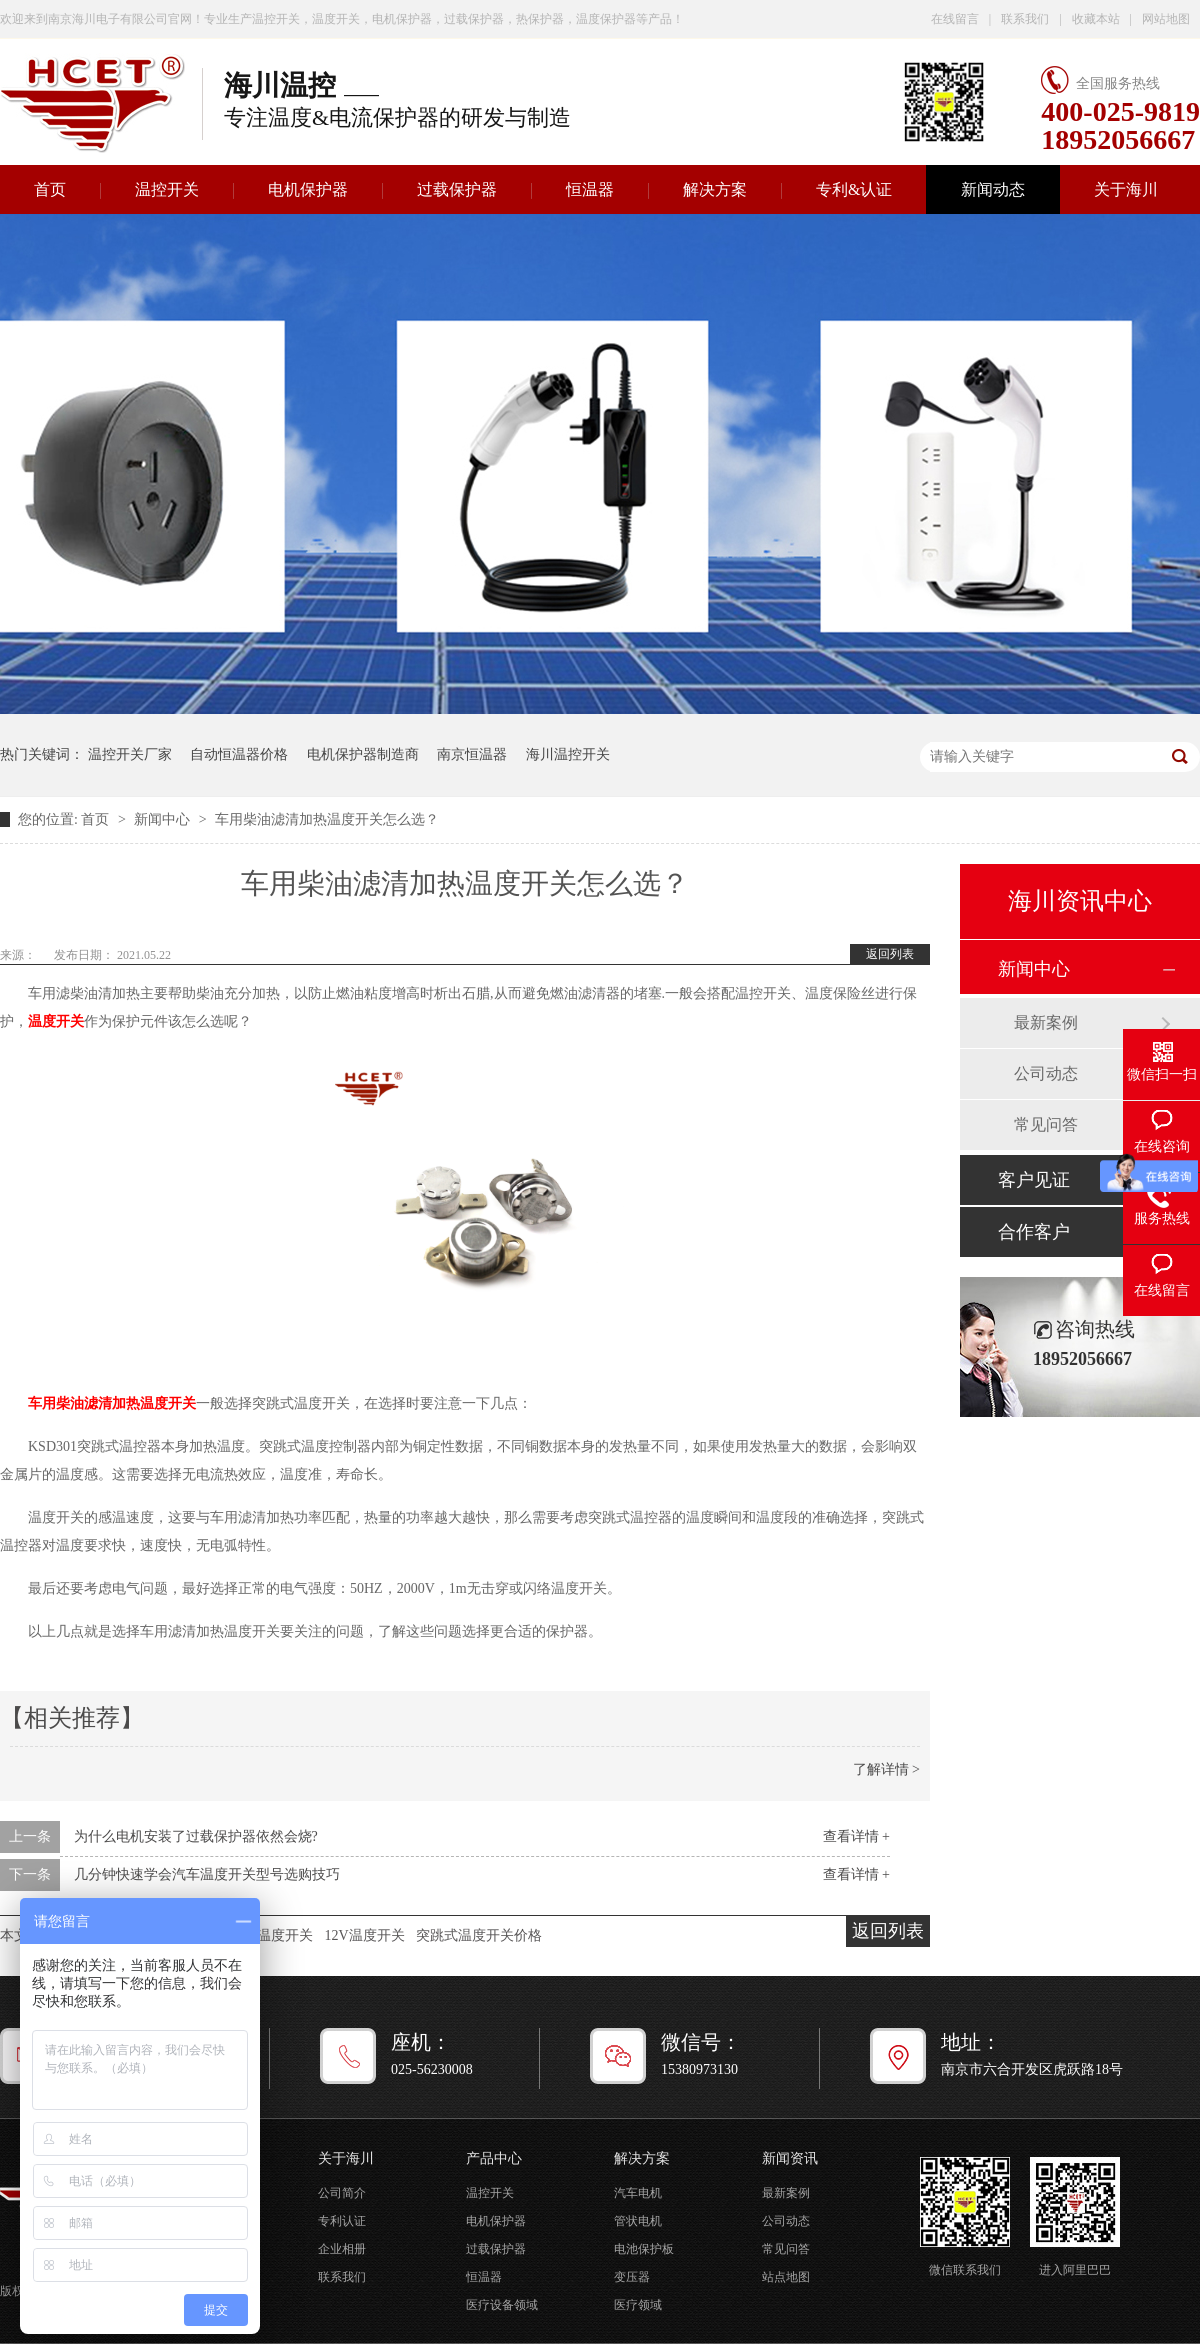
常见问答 (1046, 1124)
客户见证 (1034, 1180)
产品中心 (494, 2158)
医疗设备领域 (502, 2305)
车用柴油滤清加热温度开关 (112, 1403)
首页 (97, 819)
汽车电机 (638, 2193)
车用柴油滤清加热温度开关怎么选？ (327, 819)
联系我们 (1025, 19)
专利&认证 (854, 189)
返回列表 (890, 954)
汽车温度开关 (271, 1935)
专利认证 (342, 2221)
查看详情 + (856, 1836)
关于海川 (1126, 189)
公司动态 (1046, 1073)
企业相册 (342, 2249)
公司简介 (342, 2193)
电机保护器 (308, 189)
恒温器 (590, 189)
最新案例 (1046, 1022)
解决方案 (715, 189)
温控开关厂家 (130, 754)
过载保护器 (457, 189)
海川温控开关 (568, 754)
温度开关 (56, 1021)
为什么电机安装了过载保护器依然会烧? (196, 1836)
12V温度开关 (365, 1935)
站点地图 (786, 2277)
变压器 (632, 2277)
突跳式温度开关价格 (479, 1935)
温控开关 (167, 189)
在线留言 (955, 19)
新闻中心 (164, 819)
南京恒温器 (472, 754)
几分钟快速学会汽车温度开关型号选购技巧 (207, 1874)
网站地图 (1166, 19)
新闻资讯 (790, 2158)
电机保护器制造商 (363, 754)
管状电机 (638, 2221)
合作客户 (1034, 1232)
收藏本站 (1096, 19)
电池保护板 (644, 2249)
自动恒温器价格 (239, 754)
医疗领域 (638, 2305)
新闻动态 (993, 189)
